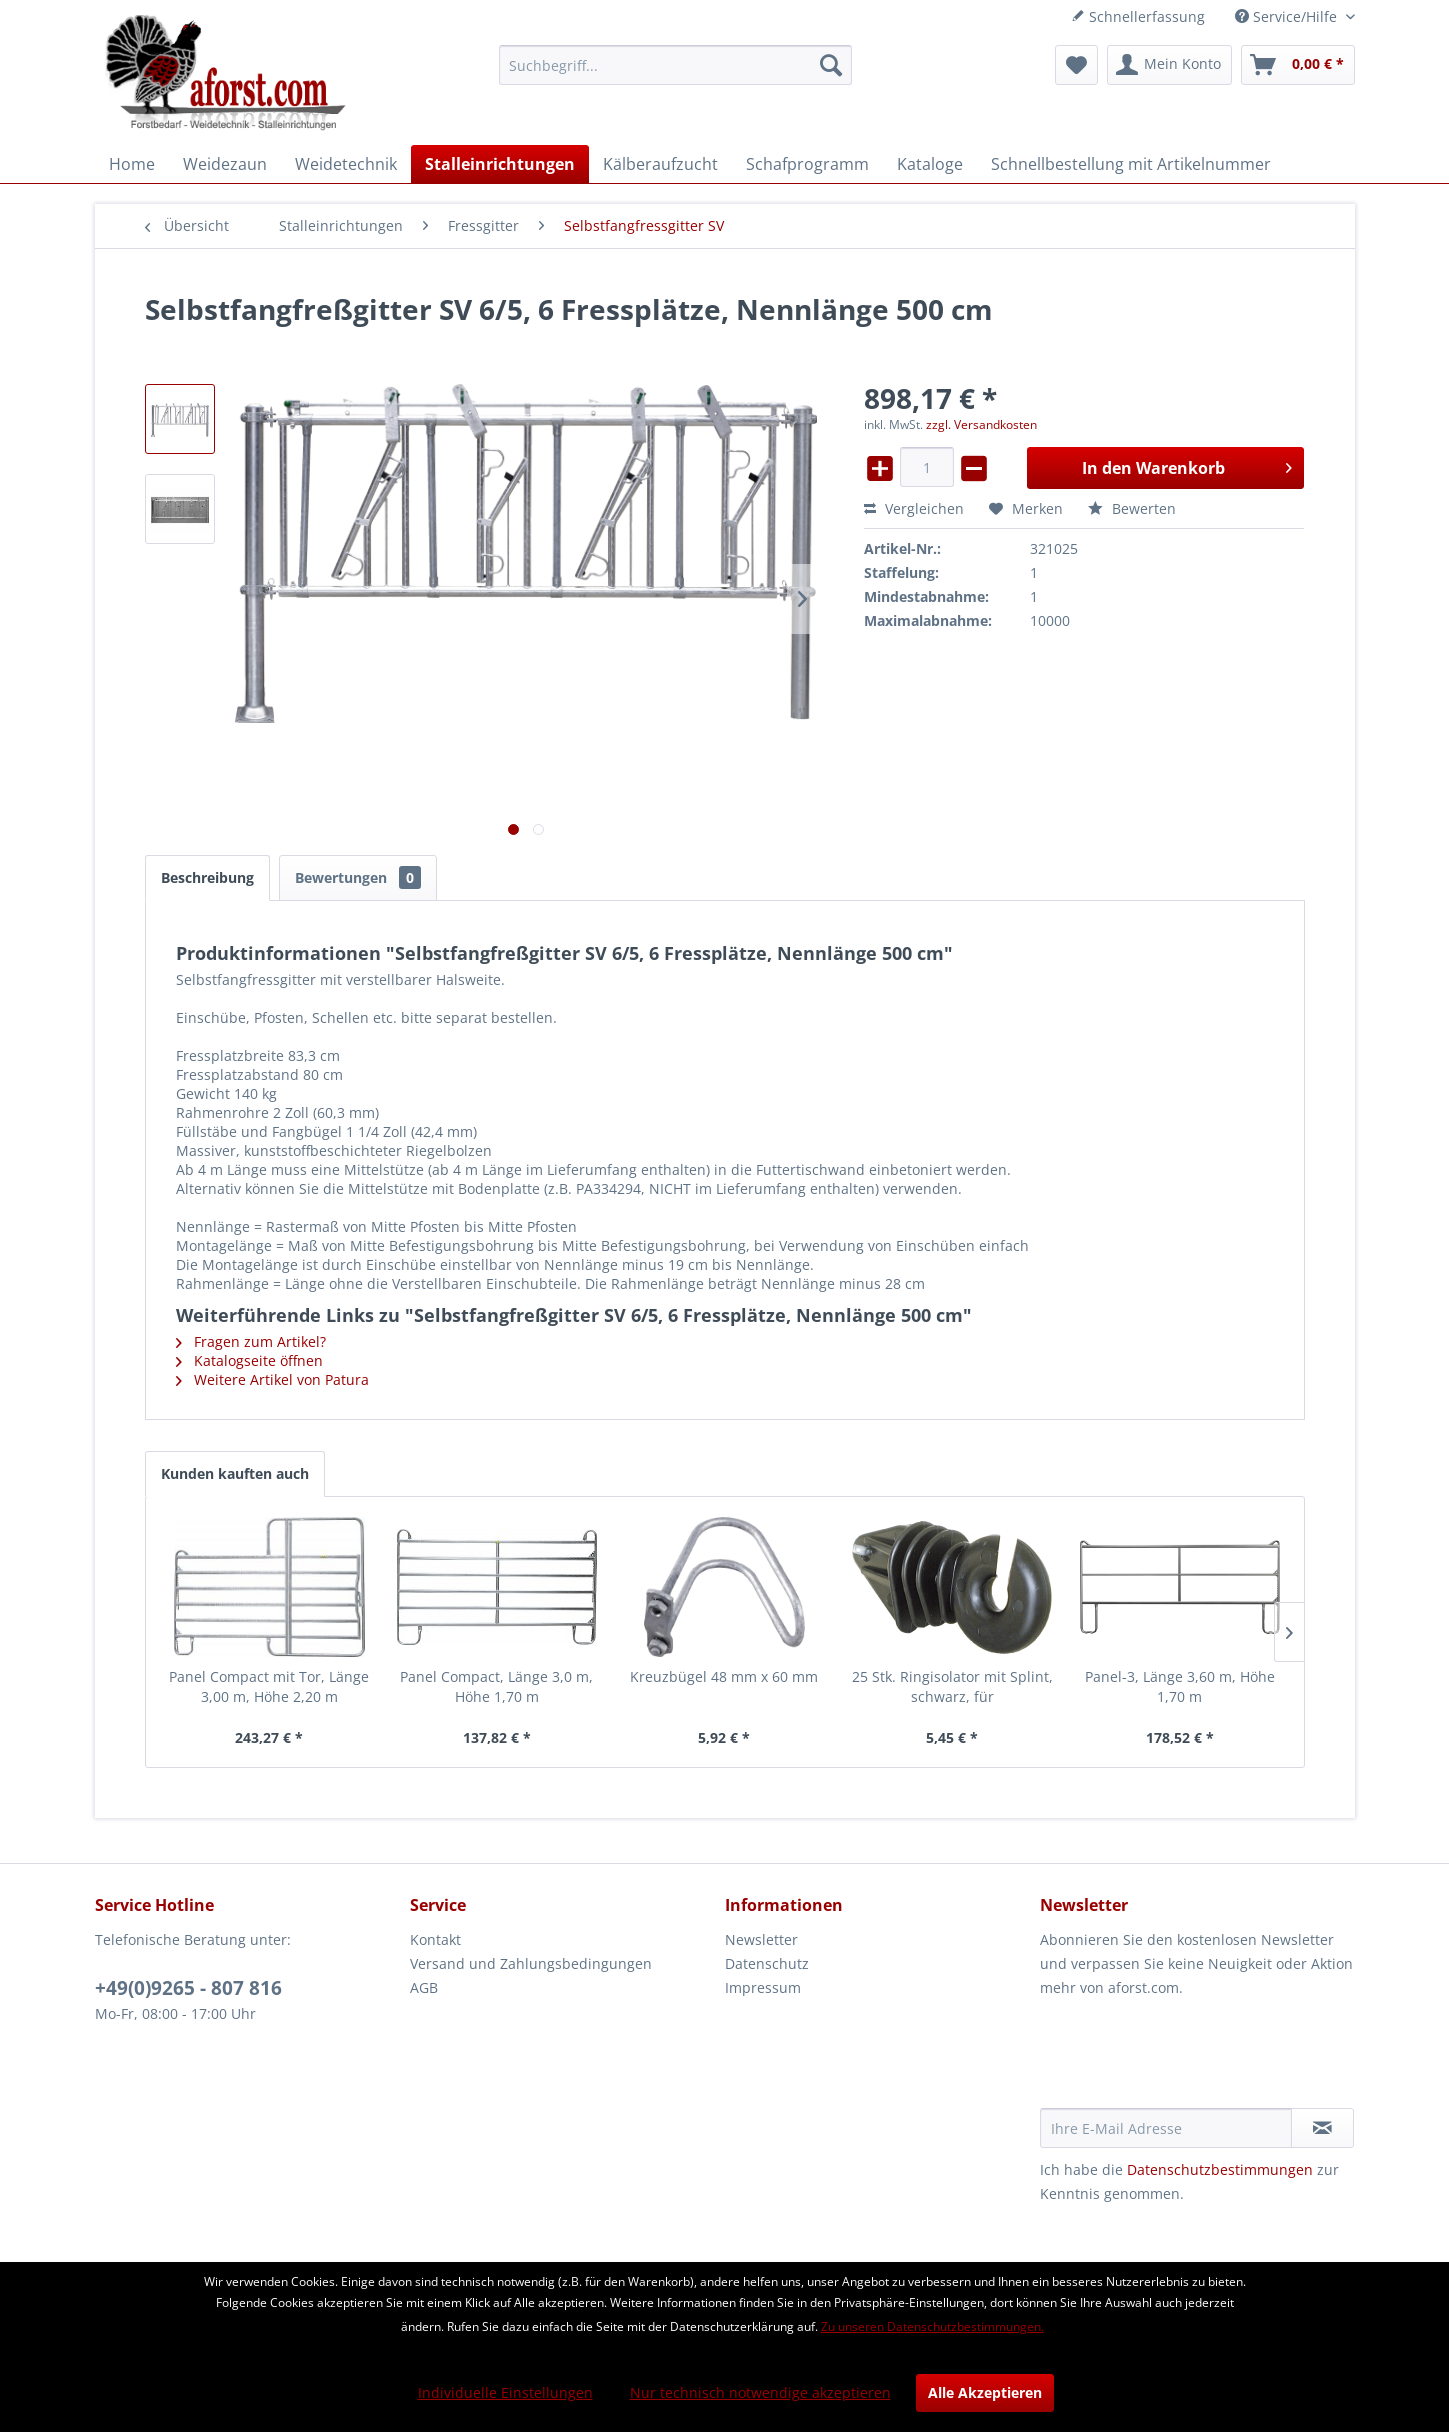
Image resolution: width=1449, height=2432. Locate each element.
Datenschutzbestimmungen (1220, 2169)
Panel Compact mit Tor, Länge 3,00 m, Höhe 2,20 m (269, 1686)
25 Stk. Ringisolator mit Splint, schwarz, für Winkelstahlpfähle (952, 1687)
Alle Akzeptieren (985, 2392)
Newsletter (761, 1939)
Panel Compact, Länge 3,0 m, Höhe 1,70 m (496, 1686)
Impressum (763, 1987)
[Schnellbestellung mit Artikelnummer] (1131, 164)
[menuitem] (675, 65)
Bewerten (1132, 508)
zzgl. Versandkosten (981, 424)
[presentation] (1192, 2059)
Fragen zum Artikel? (251, 1341)
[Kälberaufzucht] (660, 164)
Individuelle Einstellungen (505, 2392)
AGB (424, 1987)
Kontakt (435, 1939)
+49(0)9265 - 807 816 (188, 1988)
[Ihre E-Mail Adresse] (1166, 2128)
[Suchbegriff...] (675, 65)
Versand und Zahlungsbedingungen (531, 1963)
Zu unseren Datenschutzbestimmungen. (932, 2326)
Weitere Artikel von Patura (272, 1379)
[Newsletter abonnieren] (1322, 2128)
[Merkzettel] (1076, 65)
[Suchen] (831, 65)
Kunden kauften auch (235, 1473)
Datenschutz (767, 1963)
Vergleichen (914, 508)
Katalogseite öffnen (249, 1360)
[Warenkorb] (1298, 65)
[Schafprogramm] (807, 164)
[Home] (132, 164)
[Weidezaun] (225, 164)
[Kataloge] (930, 164)
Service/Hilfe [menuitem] (1288, 16)
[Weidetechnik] (346, 164)
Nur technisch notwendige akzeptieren (760, 2392)
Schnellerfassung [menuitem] (1138, 16)
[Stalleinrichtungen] (500, 164)
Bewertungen (358, 877)
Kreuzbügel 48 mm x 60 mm (724, 1676)
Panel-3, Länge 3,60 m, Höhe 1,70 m (1180, 1686)
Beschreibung (207, 877)
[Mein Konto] (1169, 65)
